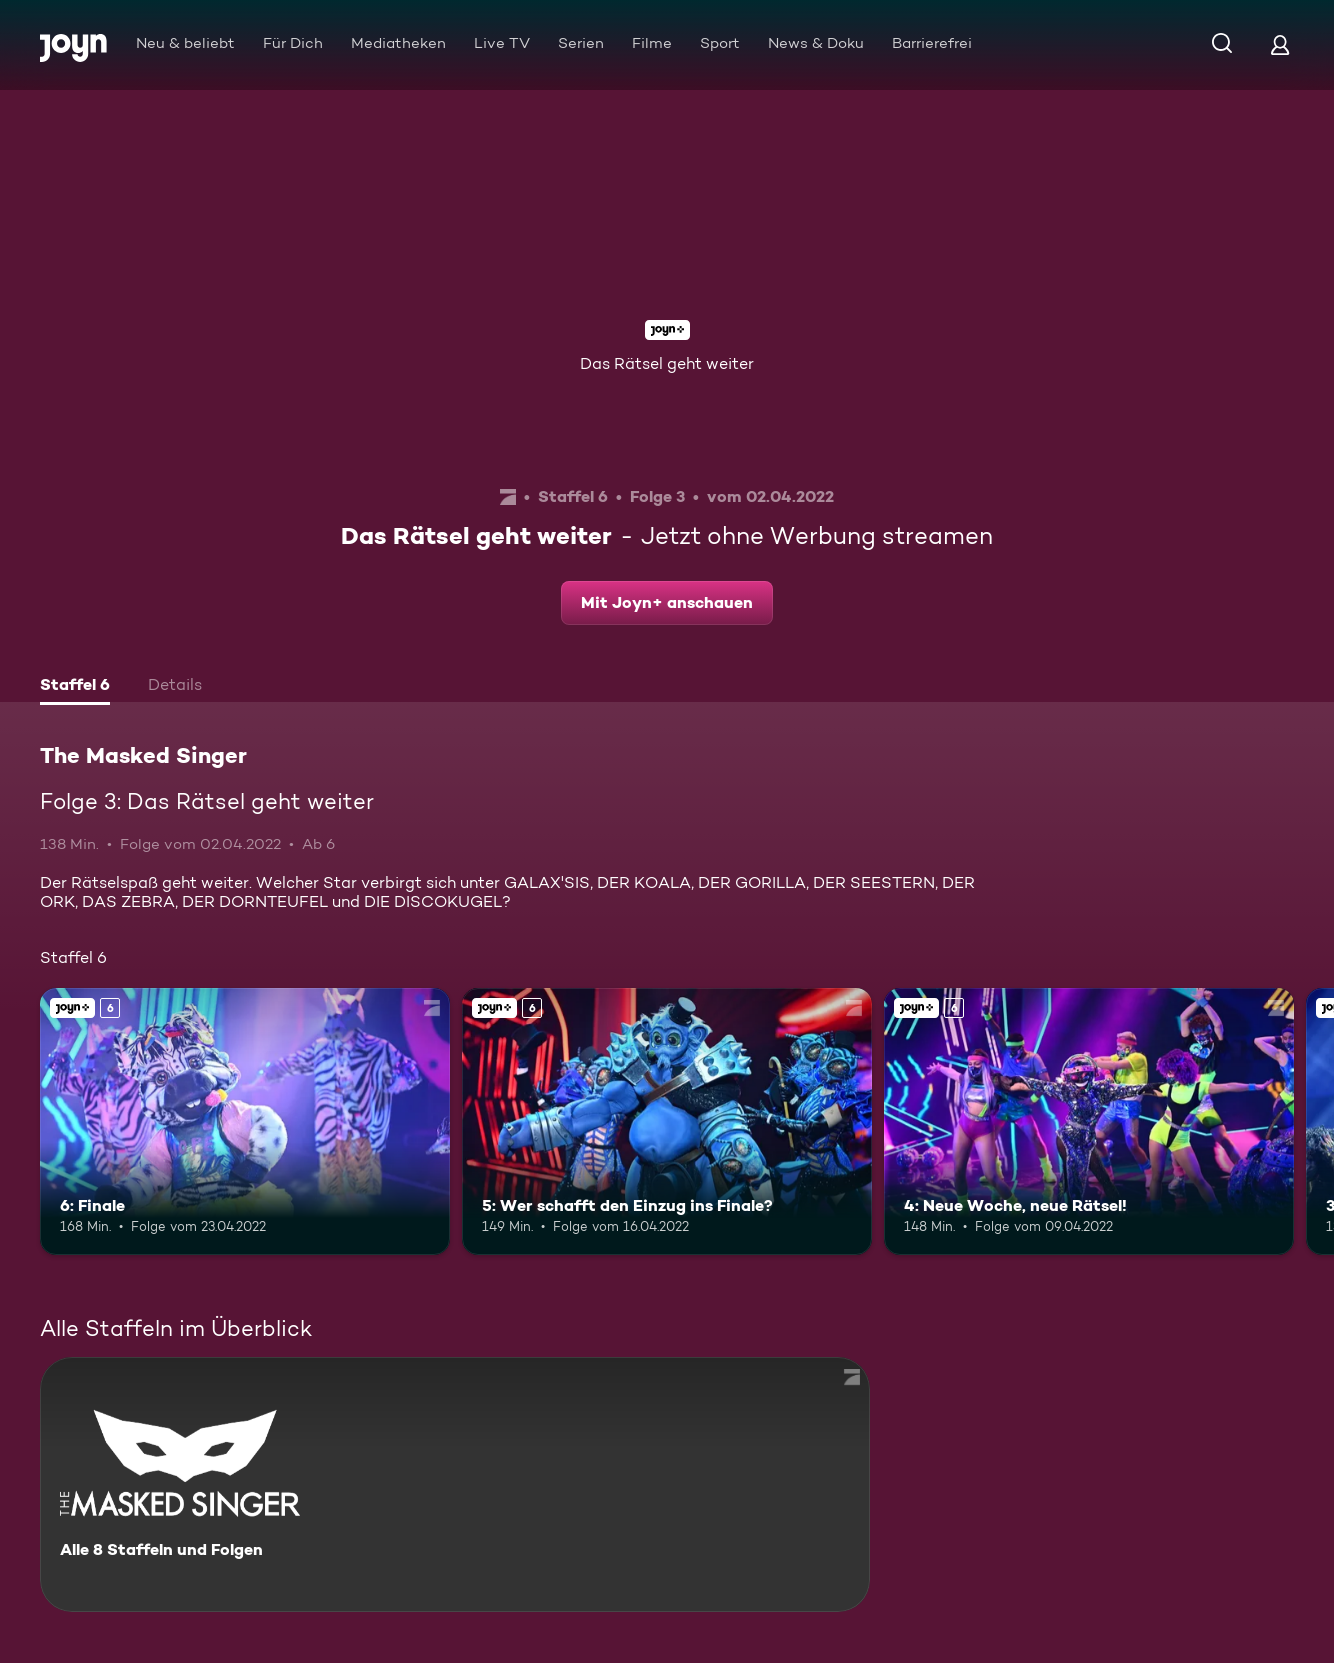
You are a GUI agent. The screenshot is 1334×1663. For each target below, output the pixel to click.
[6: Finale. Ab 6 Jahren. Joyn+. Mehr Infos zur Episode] (245, 1121)
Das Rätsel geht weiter (667, 363)
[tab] (75, 687)
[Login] (1280, 44)
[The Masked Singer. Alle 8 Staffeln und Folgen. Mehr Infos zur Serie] (455, 1484)
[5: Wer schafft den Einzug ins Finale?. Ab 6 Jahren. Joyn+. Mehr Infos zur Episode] (667, 1121)
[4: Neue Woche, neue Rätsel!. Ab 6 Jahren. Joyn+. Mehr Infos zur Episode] (1089, 1121)
